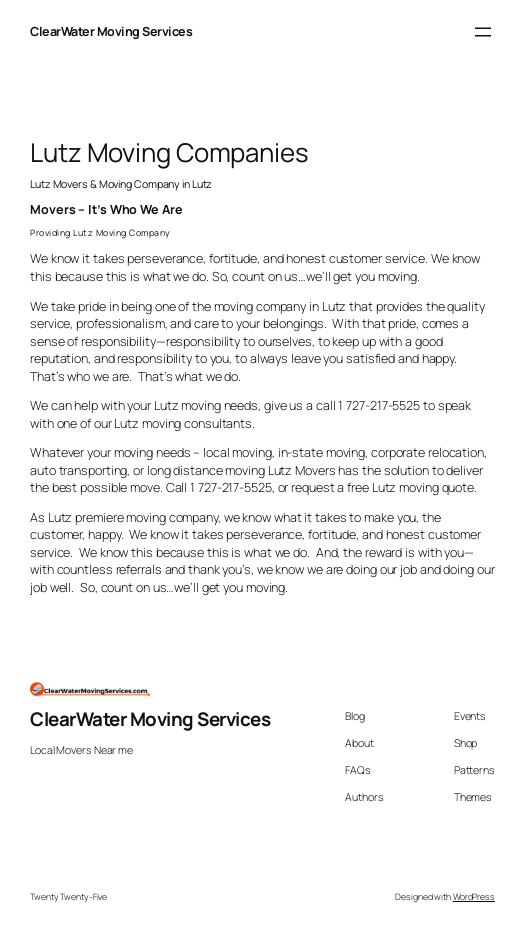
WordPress (474, 897)
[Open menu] (483, 32)
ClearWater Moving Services (111, 31)
